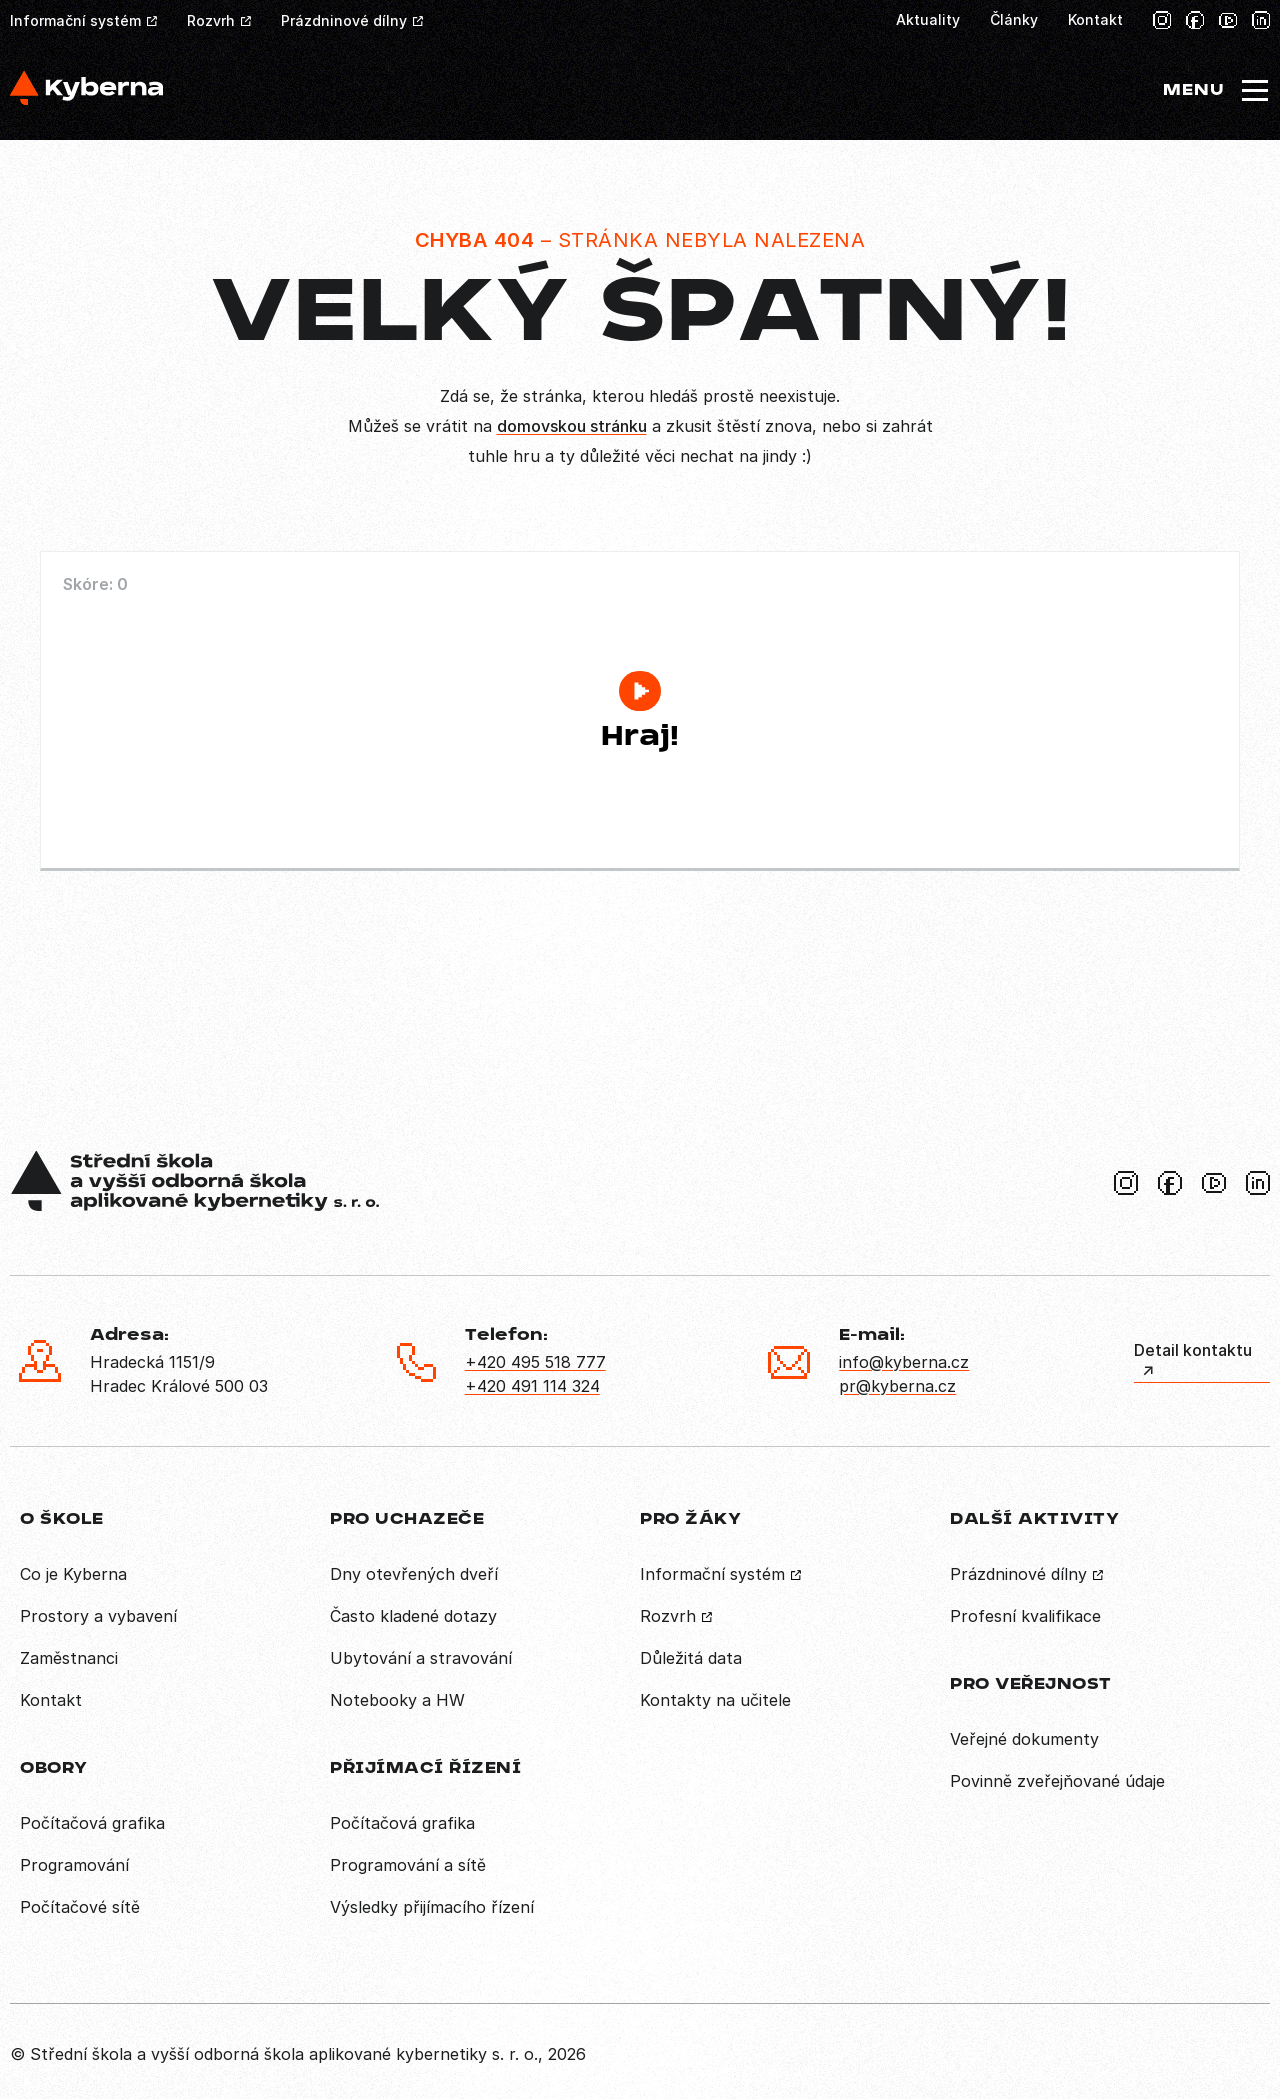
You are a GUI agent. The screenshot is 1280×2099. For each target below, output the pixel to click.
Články (1014, 19)
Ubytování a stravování (421, 1658)
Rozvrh (211, 20)
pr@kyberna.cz (897, 1386)
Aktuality (928, 19)
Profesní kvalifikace (1025, 1616)
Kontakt (1095, 19)
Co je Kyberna (73, 1574)
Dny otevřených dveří (414, 1574)
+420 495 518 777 (535, 1362)
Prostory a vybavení (98, 1616)
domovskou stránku (572, 426)
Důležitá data (691, 1658)
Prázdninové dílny (344, 20)
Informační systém (75, 20)
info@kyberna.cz (904, 1362)
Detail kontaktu (1193, 1350)
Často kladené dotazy (413, 1616)
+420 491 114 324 (532, 1386)
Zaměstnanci (69, 1658)
